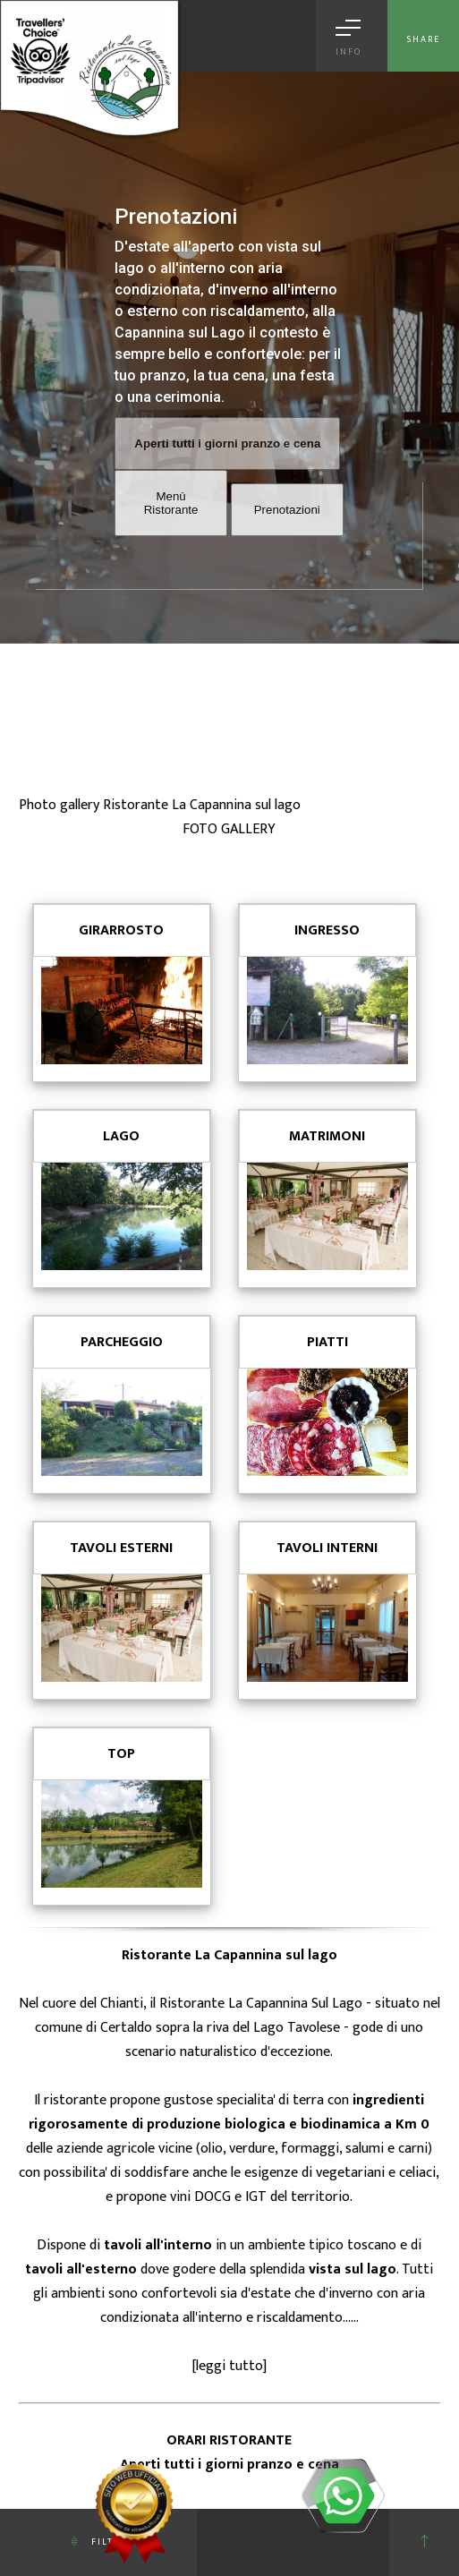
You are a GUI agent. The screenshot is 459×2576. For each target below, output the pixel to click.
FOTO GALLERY (229, 829)
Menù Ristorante (171, 503)
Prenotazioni (287, 509)
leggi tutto (229, 2366)
